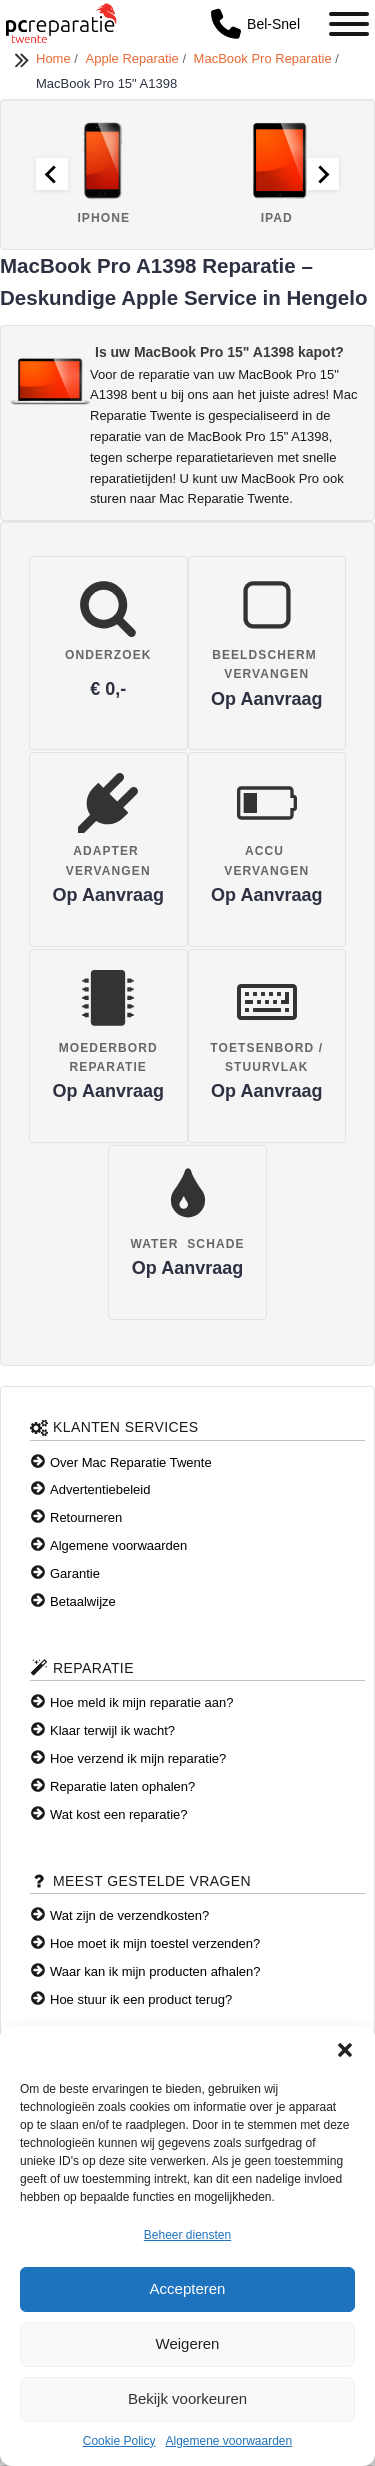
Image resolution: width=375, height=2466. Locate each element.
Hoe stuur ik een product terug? (141, 1999)
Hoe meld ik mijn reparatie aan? (142, 1702)
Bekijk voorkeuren (187, 2398)
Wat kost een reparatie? (119, 1814)
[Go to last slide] (52, 174)
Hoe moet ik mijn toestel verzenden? (155, 1943)
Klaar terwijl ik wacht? (112, 1730)
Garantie (75, 1573)
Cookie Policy (119, 2441)
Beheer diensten (187, 2235)
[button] (345, 2050)
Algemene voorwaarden (228, 2441)
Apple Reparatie (134, 58)
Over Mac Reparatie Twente (131, 1462)
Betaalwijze (83, 1601)
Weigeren (188, 2343)
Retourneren (86, 1517)
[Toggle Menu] (349, 24)
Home (55, 58)
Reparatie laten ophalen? (122, 1786)
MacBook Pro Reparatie (265, 58)
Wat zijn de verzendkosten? (129, 1915)
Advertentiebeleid (100, 1489)
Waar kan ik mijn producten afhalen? (155, 1971)
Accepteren (188, 2288)
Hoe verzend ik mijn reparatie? (138, 1758)
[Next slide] (323, 174)
